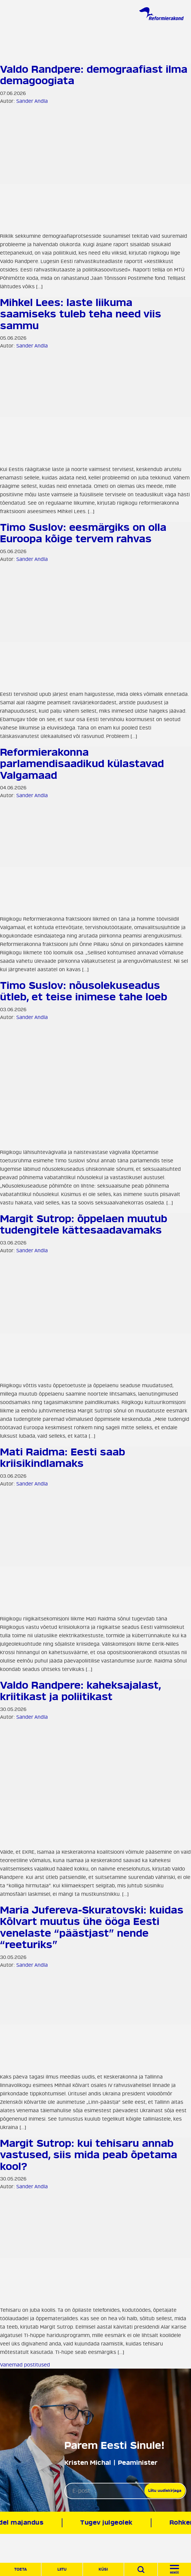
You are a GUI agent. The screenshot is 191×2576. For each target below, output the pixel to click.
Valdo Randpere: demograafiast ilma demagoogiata (93, 75)
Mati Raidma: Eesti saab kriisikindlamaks (62, 1458)
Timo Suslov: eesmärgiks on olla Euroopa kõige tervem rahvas (83, 533)
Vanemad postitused (25, 2365)
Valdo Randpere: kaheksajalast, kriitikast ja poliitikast (80, 1691)
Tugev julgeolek (110, 2522)
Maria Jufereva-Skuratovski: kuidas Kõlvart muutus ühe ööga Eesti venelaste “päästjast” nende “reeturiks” (91, 1927)
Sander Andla (32, 101)
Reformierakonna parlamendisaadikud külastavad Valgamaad (82, 764)
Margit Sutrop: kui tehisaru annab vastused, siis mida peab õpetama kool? (88, 2155)
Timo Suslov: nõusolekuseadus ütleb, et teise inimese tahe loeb (83, 991)
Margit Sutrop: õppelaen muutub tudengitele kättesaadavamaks (83, 1224)
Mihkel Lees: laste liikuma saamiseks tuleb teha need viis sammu (80, 314)
